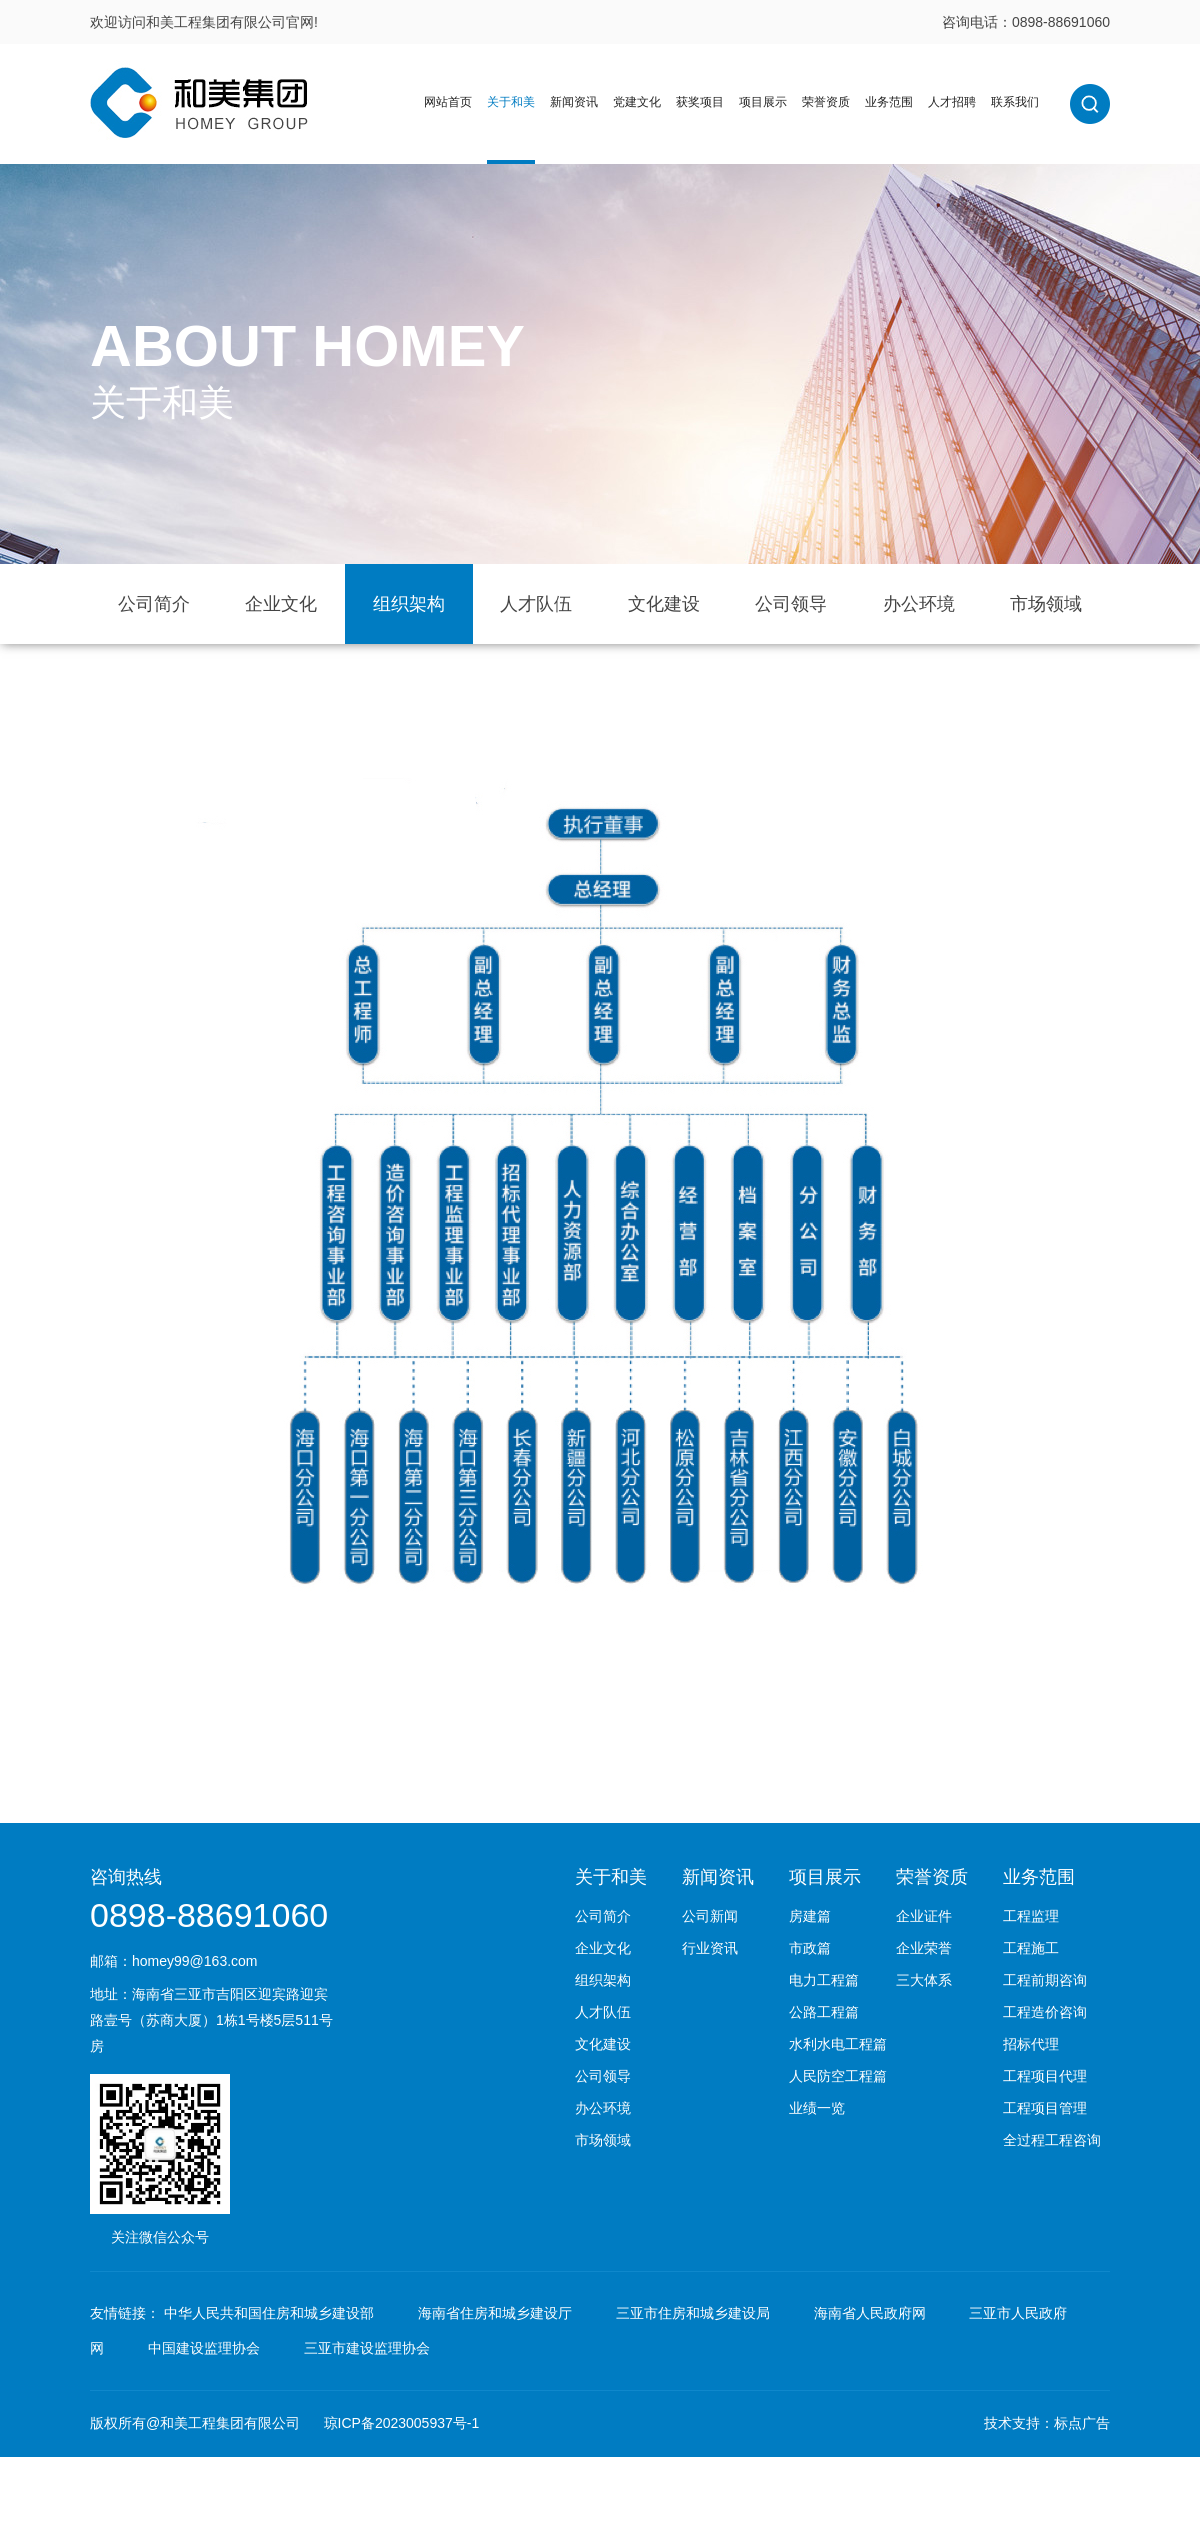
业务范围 (889, 102)
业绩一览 (817, 2108)
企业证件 (924, 1916)
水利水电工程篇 (838, 2044)
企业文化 (281, 604)
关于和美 (511, 102)
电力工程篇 (824, 1980)
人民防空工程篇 (838, 2076)
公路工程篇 (824, 2012)
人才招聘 (952, 102)
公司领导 (791, 604)
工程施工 (1031, 1948)
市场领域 (1046, 604)
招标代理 (1031, 2044)
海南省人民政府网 (870, 2313)
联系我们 (1015, 102)
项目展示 (763, 102)
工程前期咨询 (1045, 1980)
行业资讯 (710, 1948)
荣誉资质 (826, 102)
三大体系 (924, 1980)
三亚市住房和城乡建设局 (693, 2313)
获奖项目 (700, 102)
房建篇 (810, 1916)
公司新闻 (710, 1916)
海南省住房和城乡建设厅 (495, 2313)
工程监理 (1031, 1916)
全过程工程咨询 (1052, 2140)
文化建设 (664, 604)
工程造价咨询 (1045, 2012)
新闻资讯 (574, 102)
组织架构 (409, 604)
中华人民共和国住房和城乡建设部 (269, 2313)
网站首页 (448, 102)
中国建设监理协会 (204, 2348)
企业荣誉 (924, 1948)
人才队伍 (536, 604)
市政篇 (810, 1948)
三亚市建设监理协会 (367, 2348)
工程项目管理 (1045, 2108)
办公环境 (919, 604)
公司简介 (154, 604)
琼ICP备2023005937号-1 (402, 2423)
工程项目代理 (1045, 2076)
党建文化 (637, 102)
